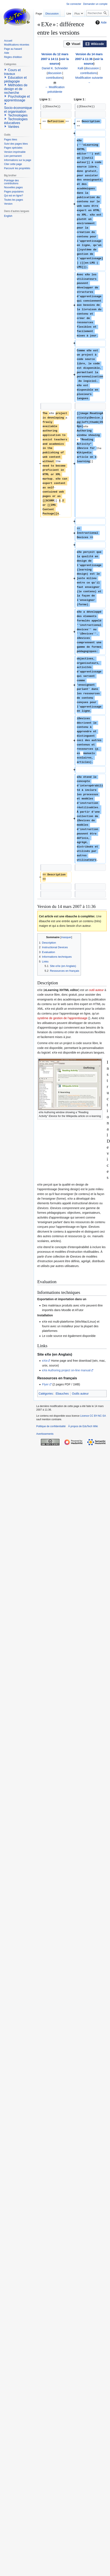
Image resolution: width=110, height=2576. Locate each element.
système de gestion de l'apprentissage (62, 1018)
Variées (13, 126)
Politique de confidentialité (51, 1426)
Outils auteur (80, 1393)
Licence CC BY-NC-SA (93, 1415)
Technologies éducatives (16, 121)
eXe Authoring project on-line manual (66, 1370)
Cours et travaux (12, 72)
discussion (54, 73)
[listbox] (85, 44)
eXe (44, 1360)
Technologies (18, 115)
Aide (100, 22)
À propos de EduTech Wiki (83, 1426)
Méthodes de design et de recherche (15, 88)
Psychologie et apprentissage (17, 98)
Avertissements (45, 1433)
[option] (73, 44)
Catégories (46, 1393)
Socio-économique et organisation (18, 109)
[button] (73, 44)
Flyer (45, 1384)
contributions (54, 77)
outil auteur (96, 990)
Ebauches (62, 1393)
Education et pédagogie (15, 79)
